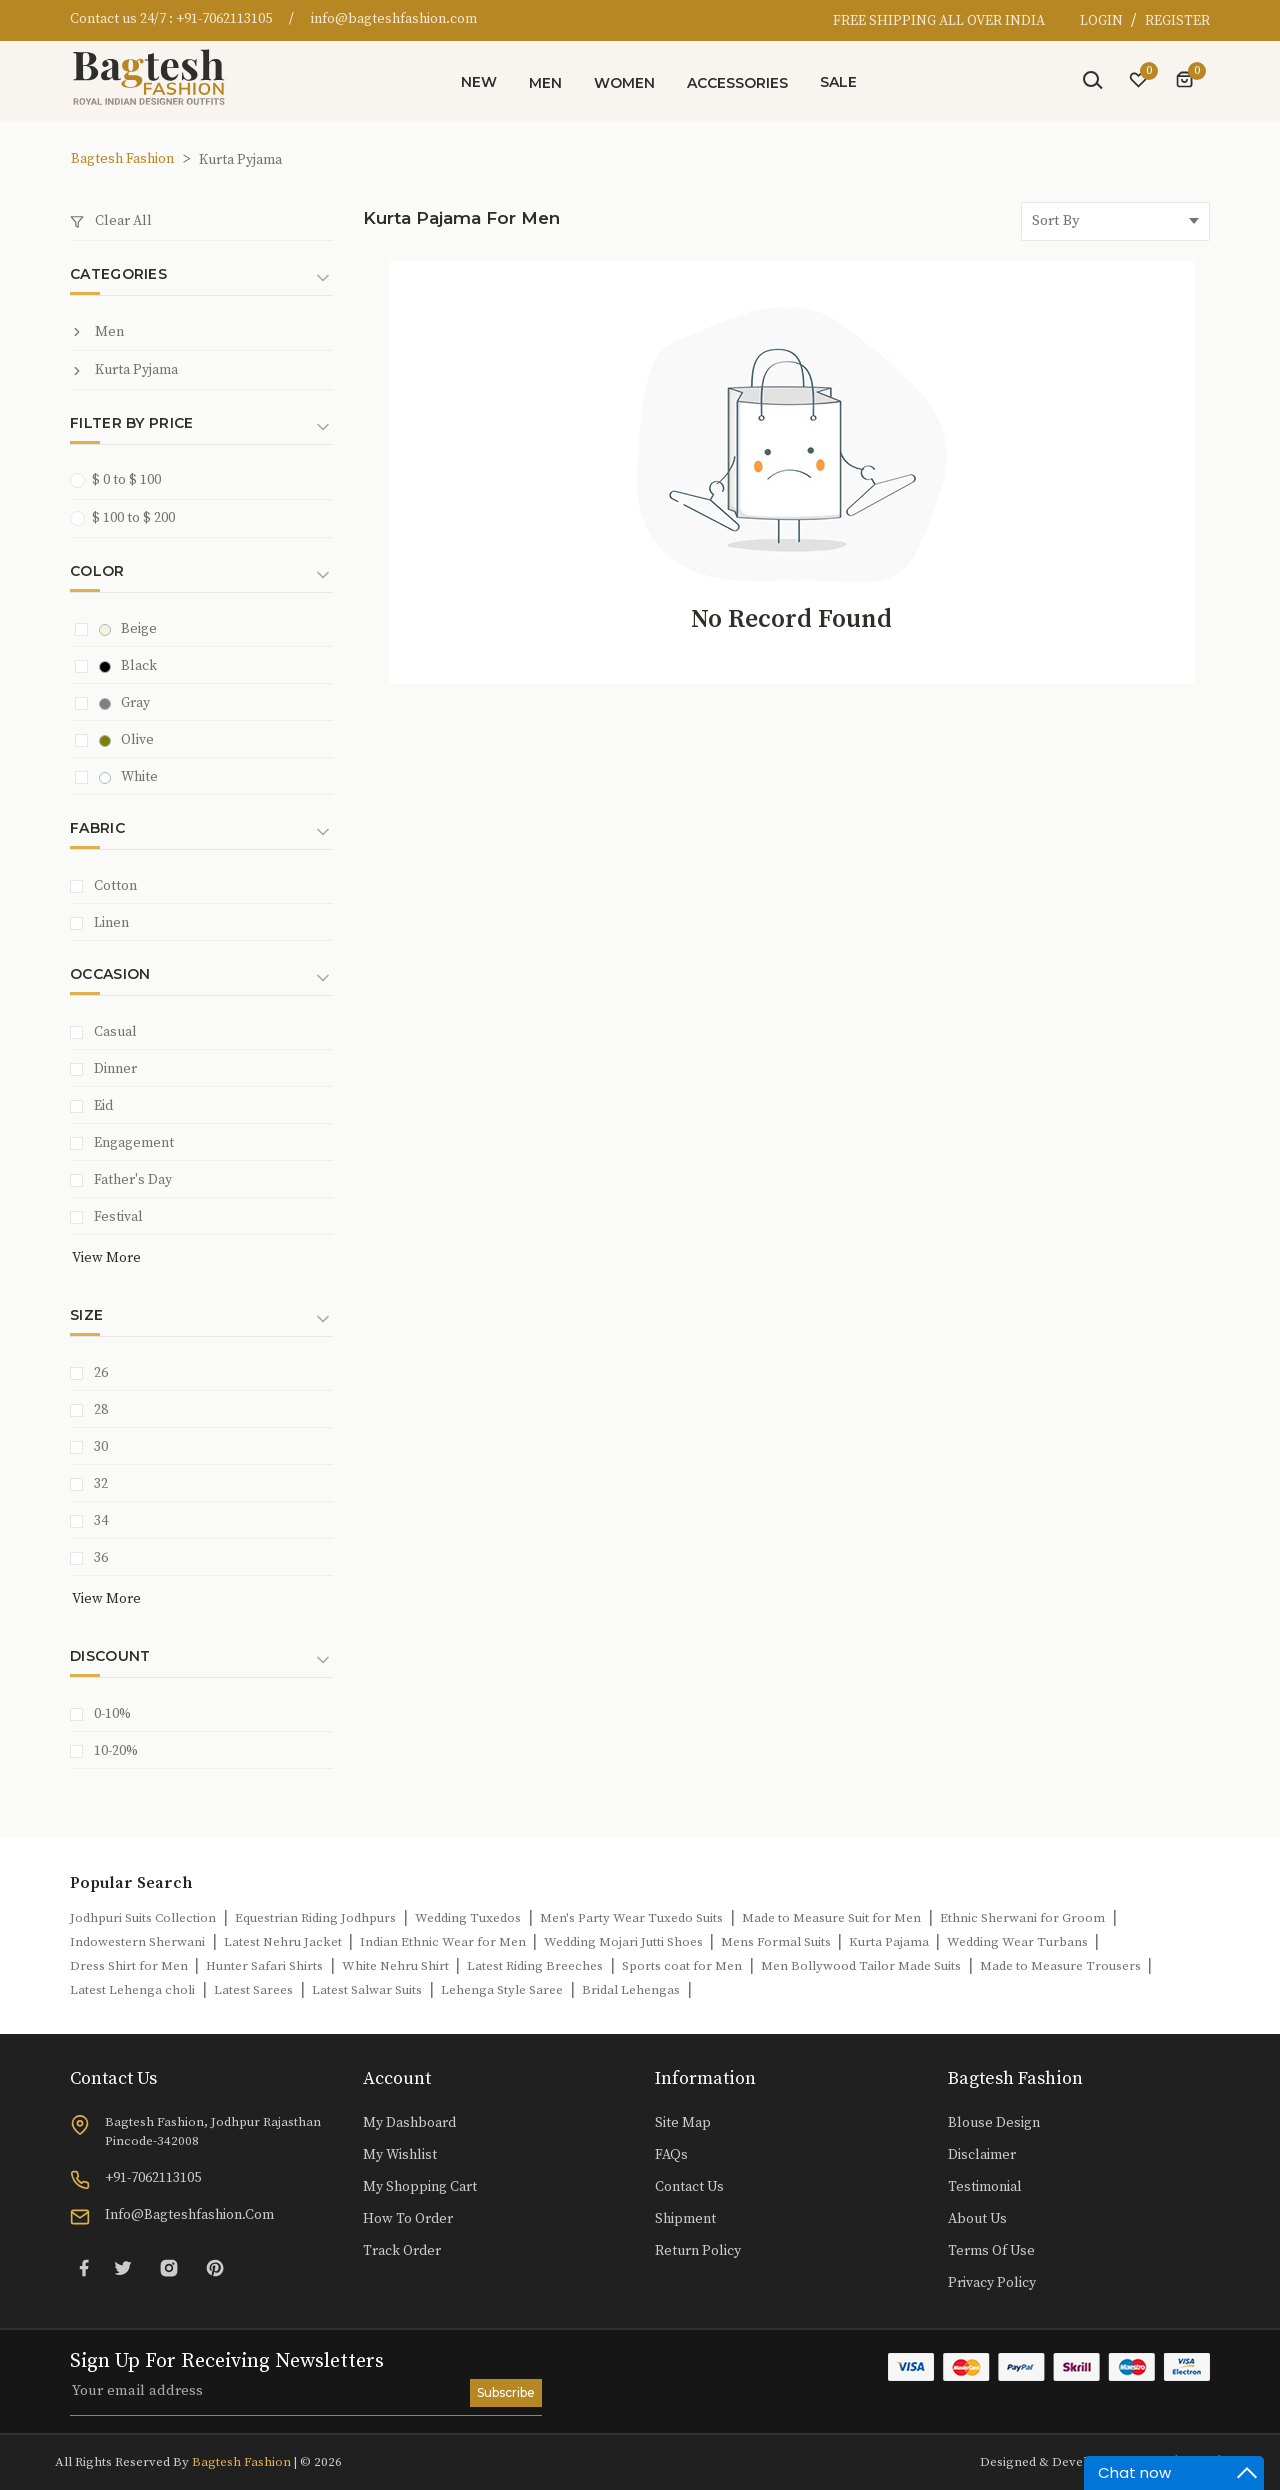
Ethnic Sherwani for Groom (1022, 1918)
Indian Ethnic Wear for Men (444, 1942)
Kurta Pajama (890, 1942)
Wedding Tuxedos (468, 1918)
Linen (111, 923)
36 (101, 1558)
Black (128, 666)
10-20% (116, 1751)
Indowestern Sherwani (137, 1942)
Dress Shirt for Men (130, 1966)
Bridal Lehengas (631, 1990)
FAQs (671, 2155)
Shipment (685, 2219)
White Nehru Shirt (397, 1966)
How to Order (408, 2219)
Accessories (737, 83)
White (128, 777)
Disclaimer (982, 2155)
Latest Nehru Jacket (284, 1942)
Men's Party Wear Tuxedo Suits (631, 1918)
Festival (118, 1217)
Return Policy (698, 2251)
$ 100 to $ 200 (129, 517)
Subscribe (506, 2392)
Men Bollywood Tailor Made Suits (861, 1966)
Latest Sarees (253, 1990)
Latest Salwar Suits (367, 1990)
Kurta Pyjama (124, 370)
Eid (103, 1106)
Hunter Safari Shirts (264, 1966)
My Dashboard (409, 2123)
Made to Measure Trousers (1062, 1966)
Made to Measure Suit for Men (831, 1918)
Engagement (134, 1143)
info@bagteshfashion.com (394, 19)
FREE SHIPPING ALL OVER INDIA (939, 21)
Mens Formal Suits (777, 1942)
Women (624, 83)
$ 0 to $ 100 (122, 479)
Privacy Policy (992, 2283)
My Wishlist (400, 2155)
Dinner (115, 1069)
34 (101, 1521)
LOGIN (1103, 21)
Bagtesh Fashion (122, 159)
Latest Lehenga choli (132, 1990)
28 (101, 1410)
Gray (124, 703)
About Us (977, 2219)
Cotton (115, 886)
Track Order (402, 2251)
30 (101, 1447)
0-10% (112, 1714)
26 (101, 1373)
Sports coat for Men (682, 1966)
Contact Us (689, 2187)
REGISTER (1177, 21)
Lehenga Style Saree (502, 1990)
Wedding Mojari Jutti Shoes (625, 1942)
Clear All (111, 221)
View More (106, 1258)
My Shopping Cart (420, 2187)
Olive (126, 740)
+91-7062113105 (224, 19)
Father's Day (133, 1180)
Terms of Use (991, 2251)
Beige (128, 629)
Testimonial (985, 2187)
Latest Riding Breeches (535, 1966)
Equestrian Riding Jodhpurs (315, 1918)
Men (545, 83)
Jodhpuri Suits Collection (143, 1918)
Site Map (683, 2123)
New (479, 82)
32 (101, 1484)
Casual (115, 1032)
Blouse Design (994, 2123)
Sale (838, 82)
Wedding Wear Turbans (1019, 1942)
